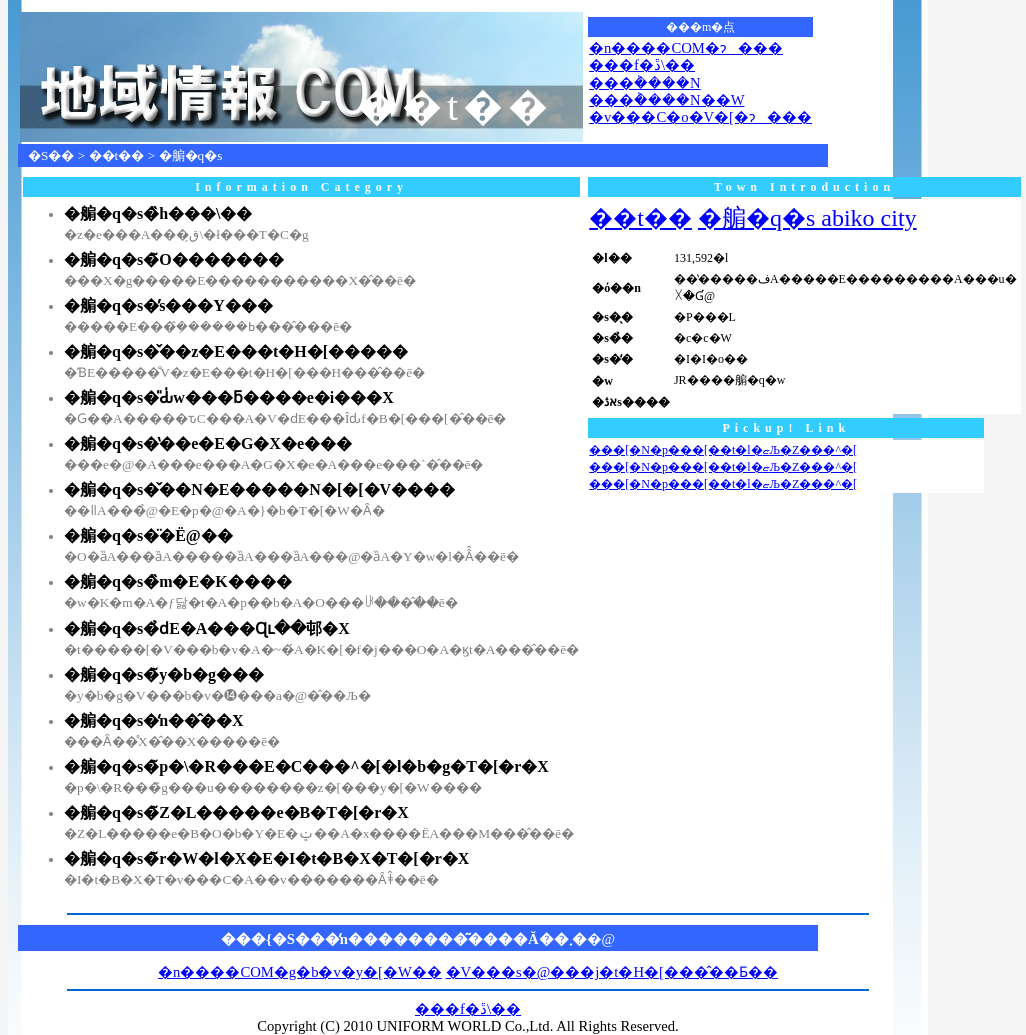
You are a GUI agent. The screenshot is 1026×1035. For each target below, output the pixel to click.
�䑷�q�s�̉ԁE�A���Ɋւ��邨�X (207, 628)
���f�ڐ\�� (642, 65)
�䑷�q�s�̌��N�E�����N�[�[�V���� (259, 489)
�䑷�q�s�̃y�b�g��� (164, 674)
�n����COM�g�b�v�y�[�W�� (300, 972)
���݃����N (645, 83)
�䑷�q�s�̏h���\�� (158, 213)
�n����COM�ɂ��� (686, 48)
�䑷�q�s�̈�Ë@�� (148, 535)
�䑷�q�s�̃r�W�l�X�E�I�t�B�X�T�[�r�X (266, 858)
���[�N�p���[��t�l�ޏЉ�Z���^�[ (723, 450)
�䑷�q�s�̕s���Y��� (168, 305)
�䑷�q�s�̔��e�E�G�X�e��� (208, 443)
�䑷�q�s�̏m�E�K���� (178, 581)
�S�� (51, 155)
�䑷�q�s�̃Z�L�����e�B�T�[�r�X (236, 812)
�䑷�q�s (191, 155)
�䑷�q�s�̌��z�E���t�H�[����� (236, 351)
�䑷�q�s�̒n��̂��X (154, 720)
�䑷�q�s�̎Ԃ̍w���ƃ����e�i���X (229, 397)
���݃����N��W (666, 100)
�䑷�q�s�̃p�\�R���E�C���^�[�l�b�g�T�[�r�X (306, 766)
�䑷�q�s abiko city (807, 218)
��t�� (117, 155)
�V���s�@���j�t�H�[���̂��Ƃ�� (612, 972)
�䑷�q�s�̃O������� (174, 259)
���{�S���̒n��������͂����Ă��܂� (404, 939)
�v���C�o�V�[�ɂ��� (700, 117)
